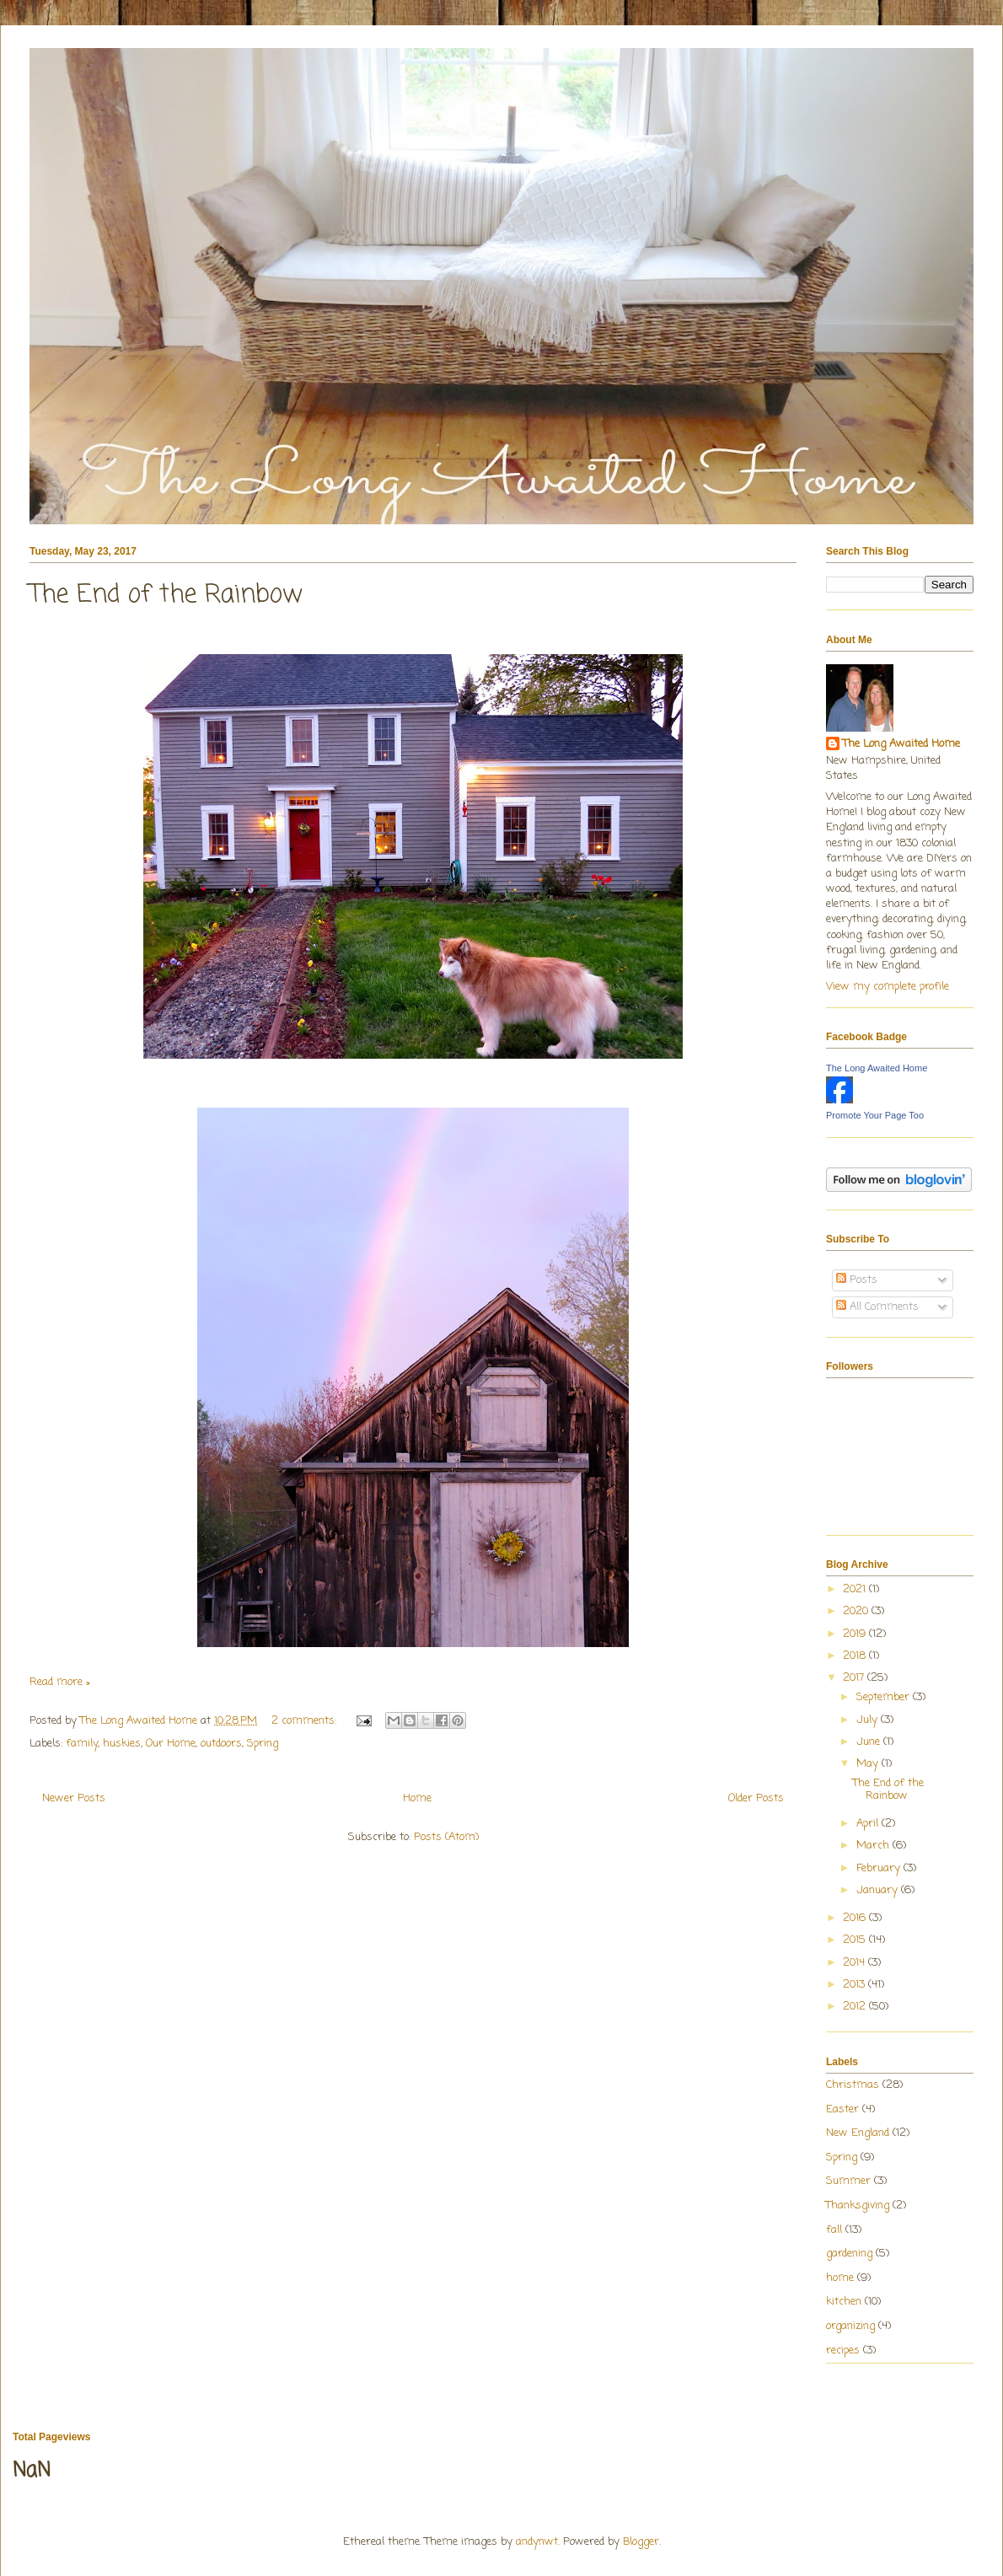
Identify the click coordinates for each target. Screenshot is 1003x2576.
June (869, 1742)
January (878, 1890)
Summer (848, 2181)
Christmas (852, 2085)
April (869, 1824)
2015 (856, 1940)
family (82, 1744)
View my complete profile (887, 987)
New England (857, 2133)
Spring (262, 1744)
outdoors (221, 1744)
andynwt (537, 2542)
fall (834, 2230)
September (884, 1697)
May (869, 1764)
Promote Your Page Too (875, 1115)
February (880, 1868)
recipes (843, 2351)
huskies (122, 1744)
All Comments (877, 1307)
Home (417, 1798)
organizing (850, 2326)
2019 (856, 1634)
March (874, 1846)
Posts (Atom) (446, 1837)
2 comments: (305, 1721)
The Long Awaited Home (901, 744)
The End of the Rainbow (166, 595)
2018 (856, 1656)
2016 (856, 1918)
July (868, 1720)
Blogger (641, 2542)
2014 (855, 1963)
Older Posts (756, 1798)
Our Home (171, 1744)
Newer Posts (73, 1798)
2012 (856, 2007)
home (840, 2278)
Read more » (60, 1682)
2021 (856, 1589)
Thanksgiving (857, 2206)
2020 (857, 1611)
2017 (855, 1678)
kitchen (843, 2302)
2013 (855, 1985)
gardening (849, 2254)
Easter (842, 2109)
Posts (856, 1280)
